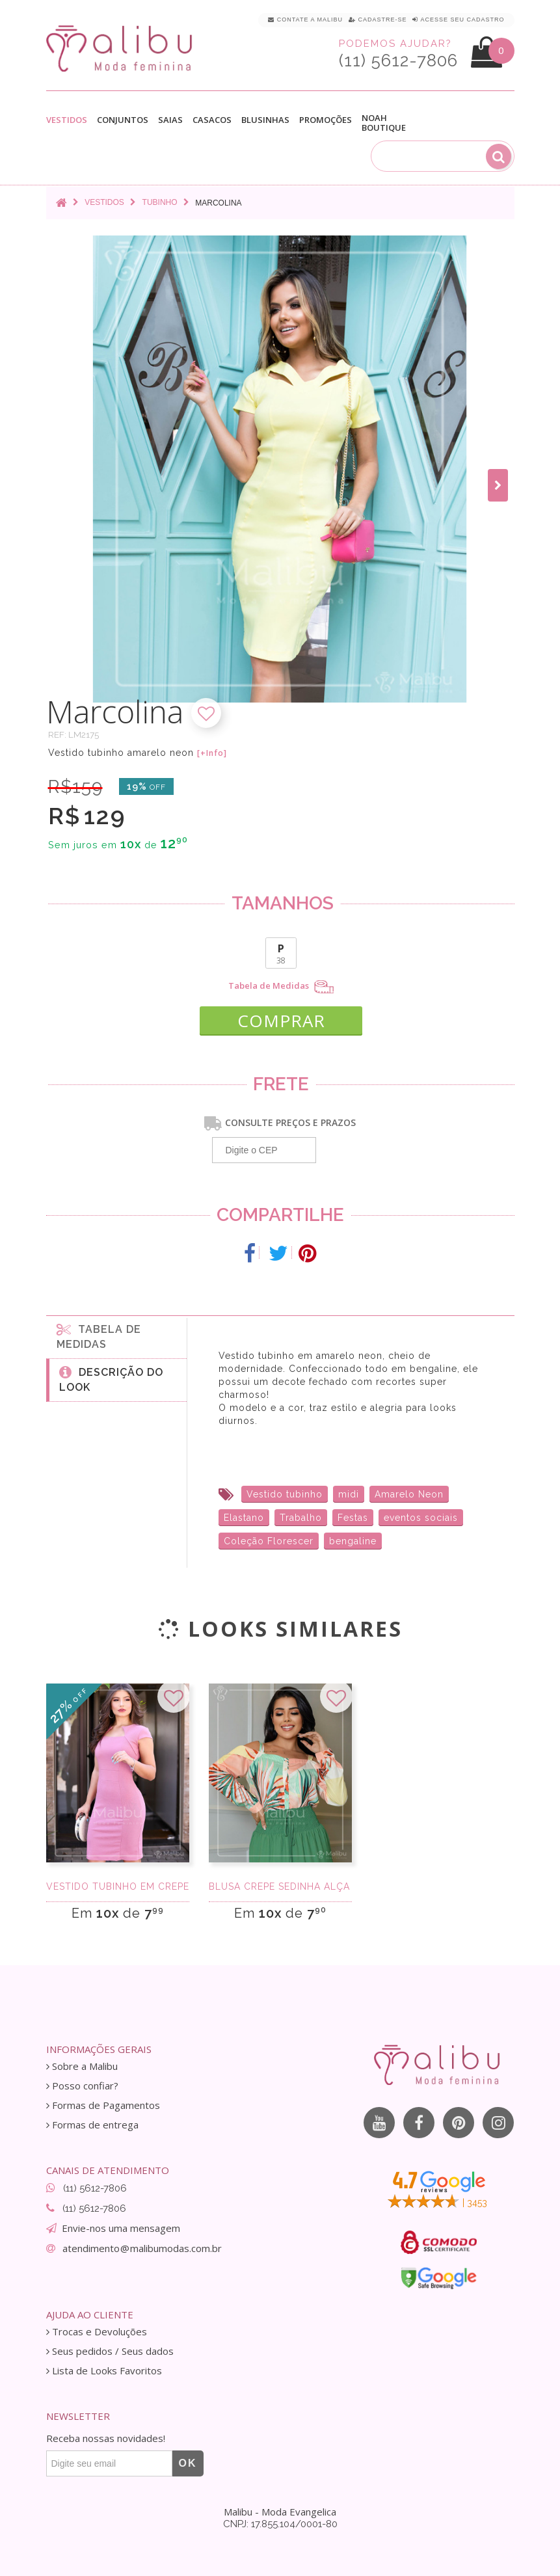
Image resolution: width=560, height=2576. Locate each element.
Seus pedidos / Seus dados (110, 2351)
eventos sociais (421, 1517)
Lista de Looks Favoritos (104, 2371)
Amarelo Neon (409, 1494)
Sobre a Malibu (82, 2066)
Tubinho (160, 202)
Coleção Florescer (268, 1541)
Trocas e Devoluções (96, 2332)
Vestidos (66, 120)
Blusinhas (265, 120)
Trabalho (301, 1517)
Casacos (212, 120)
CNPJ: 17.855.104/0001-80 (280, 2524)
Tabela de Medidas (281, 986)
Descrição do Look (111, 1379)
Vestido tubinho (285, 1494)
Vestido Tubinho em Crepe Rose (117, 1886)
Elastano (244, 1517)
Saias (170, 120)
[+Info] (212, 753)
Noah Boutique (384, 123)
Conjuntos (122, 120)
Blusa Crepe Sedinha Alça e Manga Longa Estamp (280, 1886)
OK (188, 2463)
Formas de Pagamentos (103, 2105)
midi (348, 1494)
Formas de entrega (92, 2125)
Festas (353, 1517)
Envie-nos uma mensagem (121, 2228)
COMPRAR (281, 1020)
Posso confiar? (82, 2086)
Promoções (325, 120)
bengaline (353, 1541)
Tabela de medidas (99, 1336)
